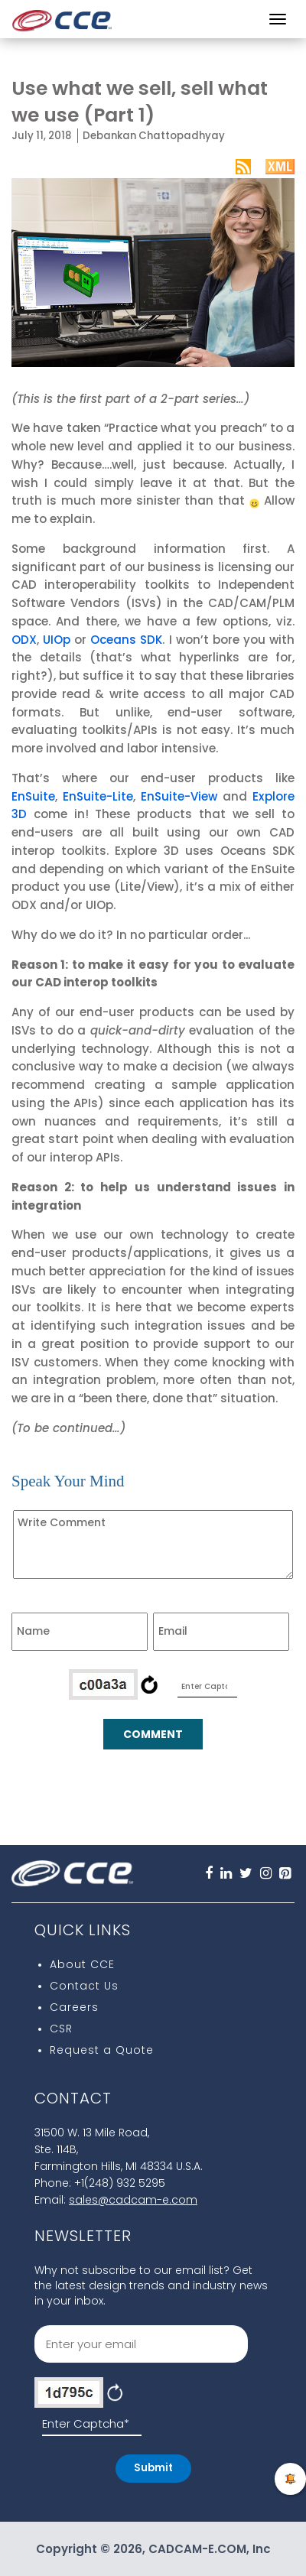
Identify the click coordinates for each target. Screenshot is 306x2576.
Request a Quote (102, 2050)
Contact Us (84, 1985)
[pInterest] (285, 1875)
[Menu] (278, 19)
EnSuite (33, 796)
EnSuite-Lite (98, 796)
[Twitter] (245, 1875)
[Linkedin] (226, 1875)
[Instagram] (266, 1875)
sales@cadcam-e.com (133, 2199)
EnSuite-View (179, 796)
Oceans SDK (126, 640)
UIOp (56, 640)
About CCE (82, 1964)
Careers (74, 2007)
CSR (61, 2028)
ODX (24, 640)
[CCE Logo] (62, 16)
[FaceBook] (209, 1875)
